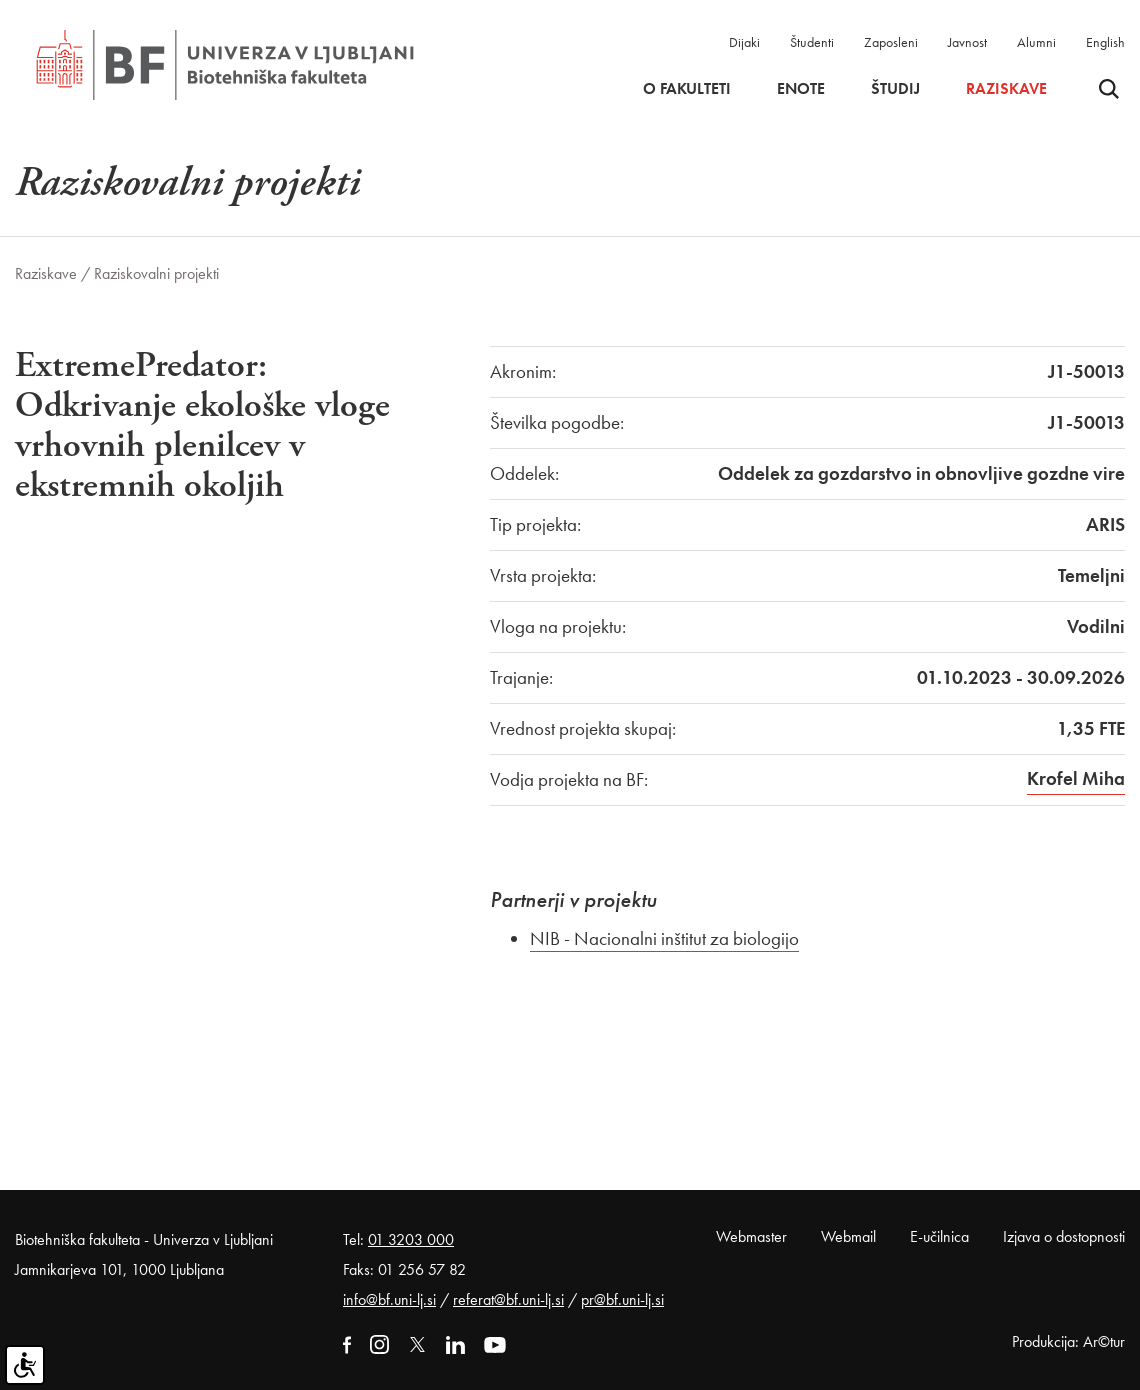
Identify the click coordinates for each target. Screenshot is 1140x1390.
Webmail (848, 1236)
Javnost (967, 42)
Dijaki (744, 42)
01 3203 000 (411, 1239)
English (1105, 42)
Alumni (1036, 42)
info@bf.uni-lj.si (389, 1299)
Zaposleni (891, 42)
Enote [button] (801, 89)
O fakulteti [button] (687, 89)
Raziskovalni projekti (156, 273)
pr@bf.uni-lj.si (622, 1299)
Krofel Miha (1076, 778)
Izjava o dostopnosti (1064, 1236)
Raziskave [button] (1006, 89)
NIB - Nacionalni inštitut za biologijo (664, 938)
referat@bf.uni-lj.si (508, 1299)
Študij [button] (895, 89)
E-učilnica (939, 1236)
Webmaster (751, 1236)
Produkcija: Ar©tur (1068, 1341)
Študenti (812, 42)
